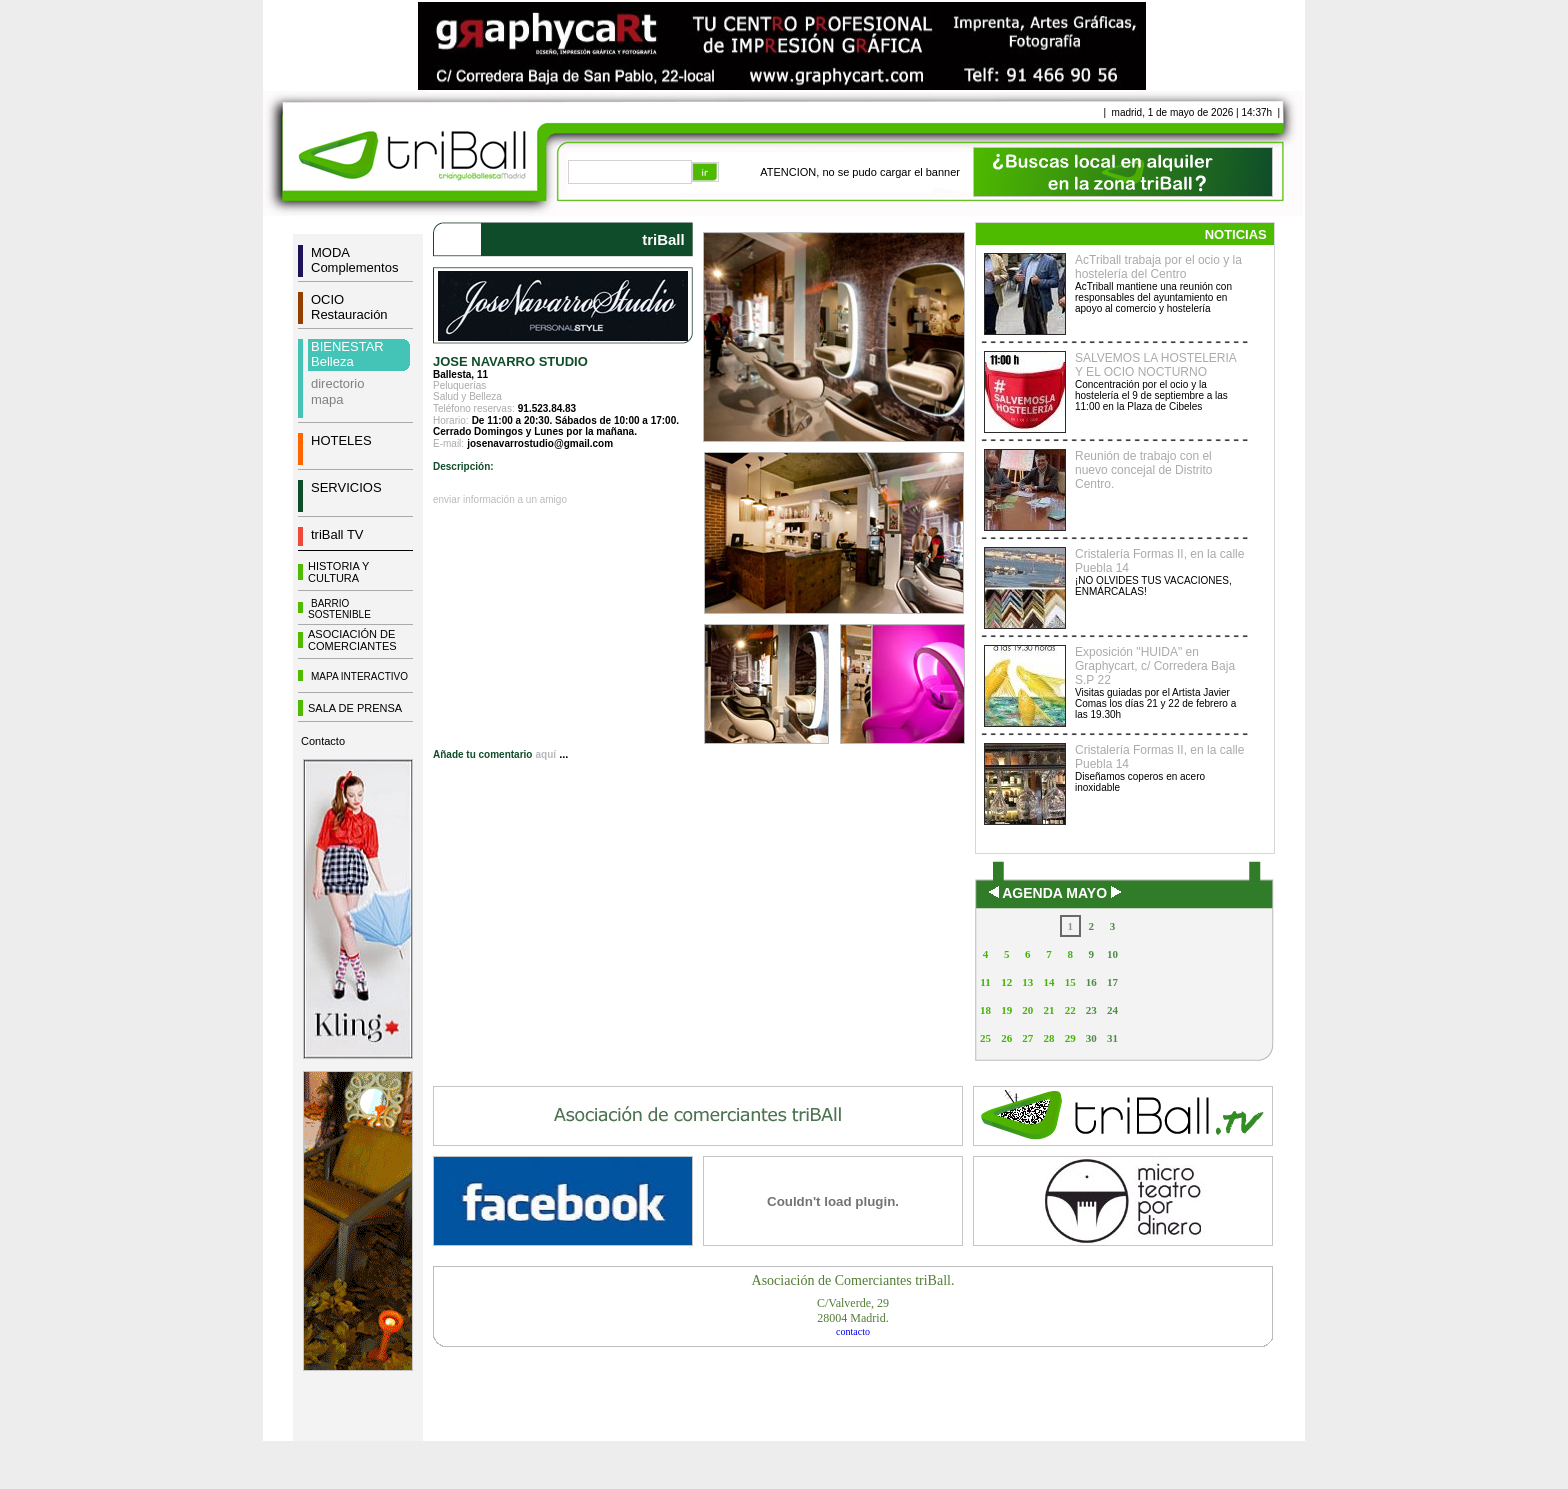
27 (1027, 1038)
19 (1006, 1010)
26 (1006, 1038)
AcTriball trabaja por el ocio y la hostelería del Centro (1158, 267)
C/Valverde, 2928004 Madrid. (853, 1310)
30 (1091, 1038)
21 (1048, 1010)
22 (1070, 1010)
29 (1070, 1038)
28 (1048, 1038)
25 (985, 1038)
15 (1070, 982)
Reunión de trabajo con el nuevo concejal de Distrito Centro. (1143, 470)
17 (1112, 982)
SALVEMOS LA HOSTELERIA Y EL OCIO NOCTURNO (1155, 365)
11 (985, 982)
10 (1112, 954)
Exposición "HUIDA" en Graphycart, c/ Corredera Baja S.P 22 (1155, 666)
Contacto (323, 741)
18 (985, 1010)
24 (1112, 1010)
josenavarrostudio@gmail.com (540, 443)
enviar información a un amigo (500, 499)
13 (1027, 982)
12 (1006, 982)
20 (1027, 1010)
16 (1091, 982)
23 (1091, 1010)
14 (1048, 982)
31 (1112, 1038)
